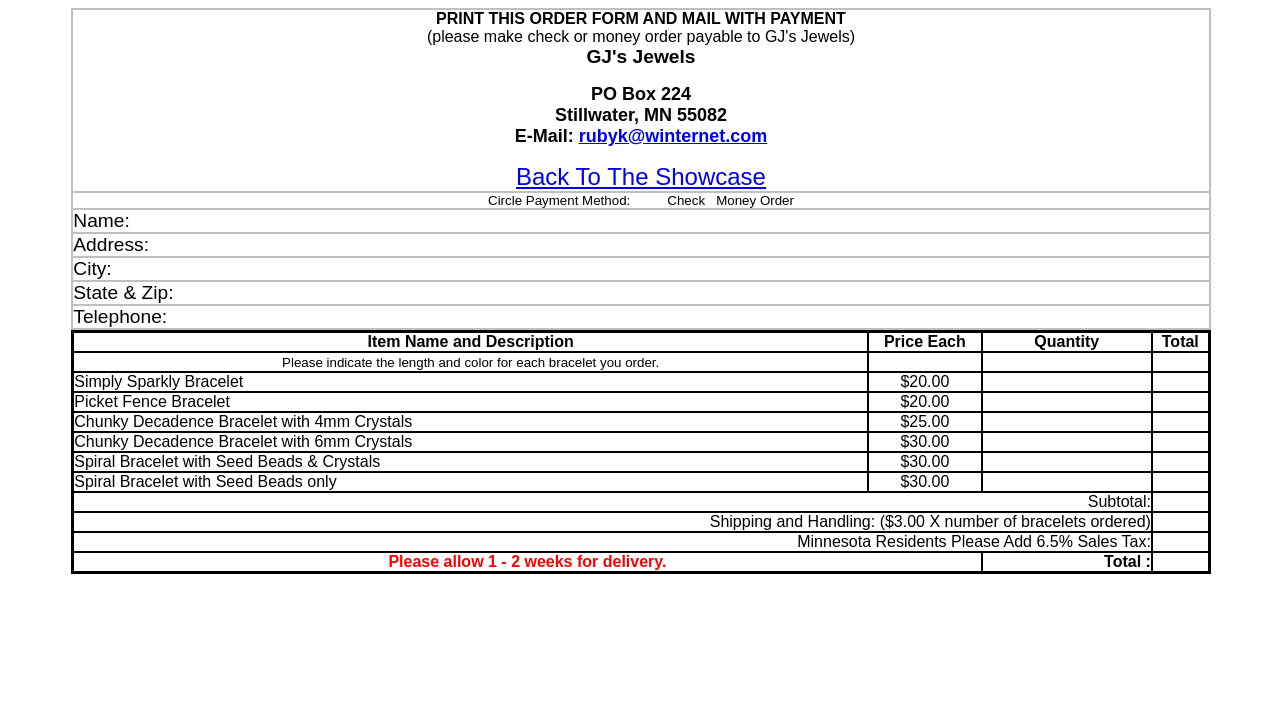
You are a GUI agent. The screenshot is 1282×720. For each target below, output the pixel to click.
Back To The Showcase (641, 176)
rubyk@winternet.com (673, 136)
